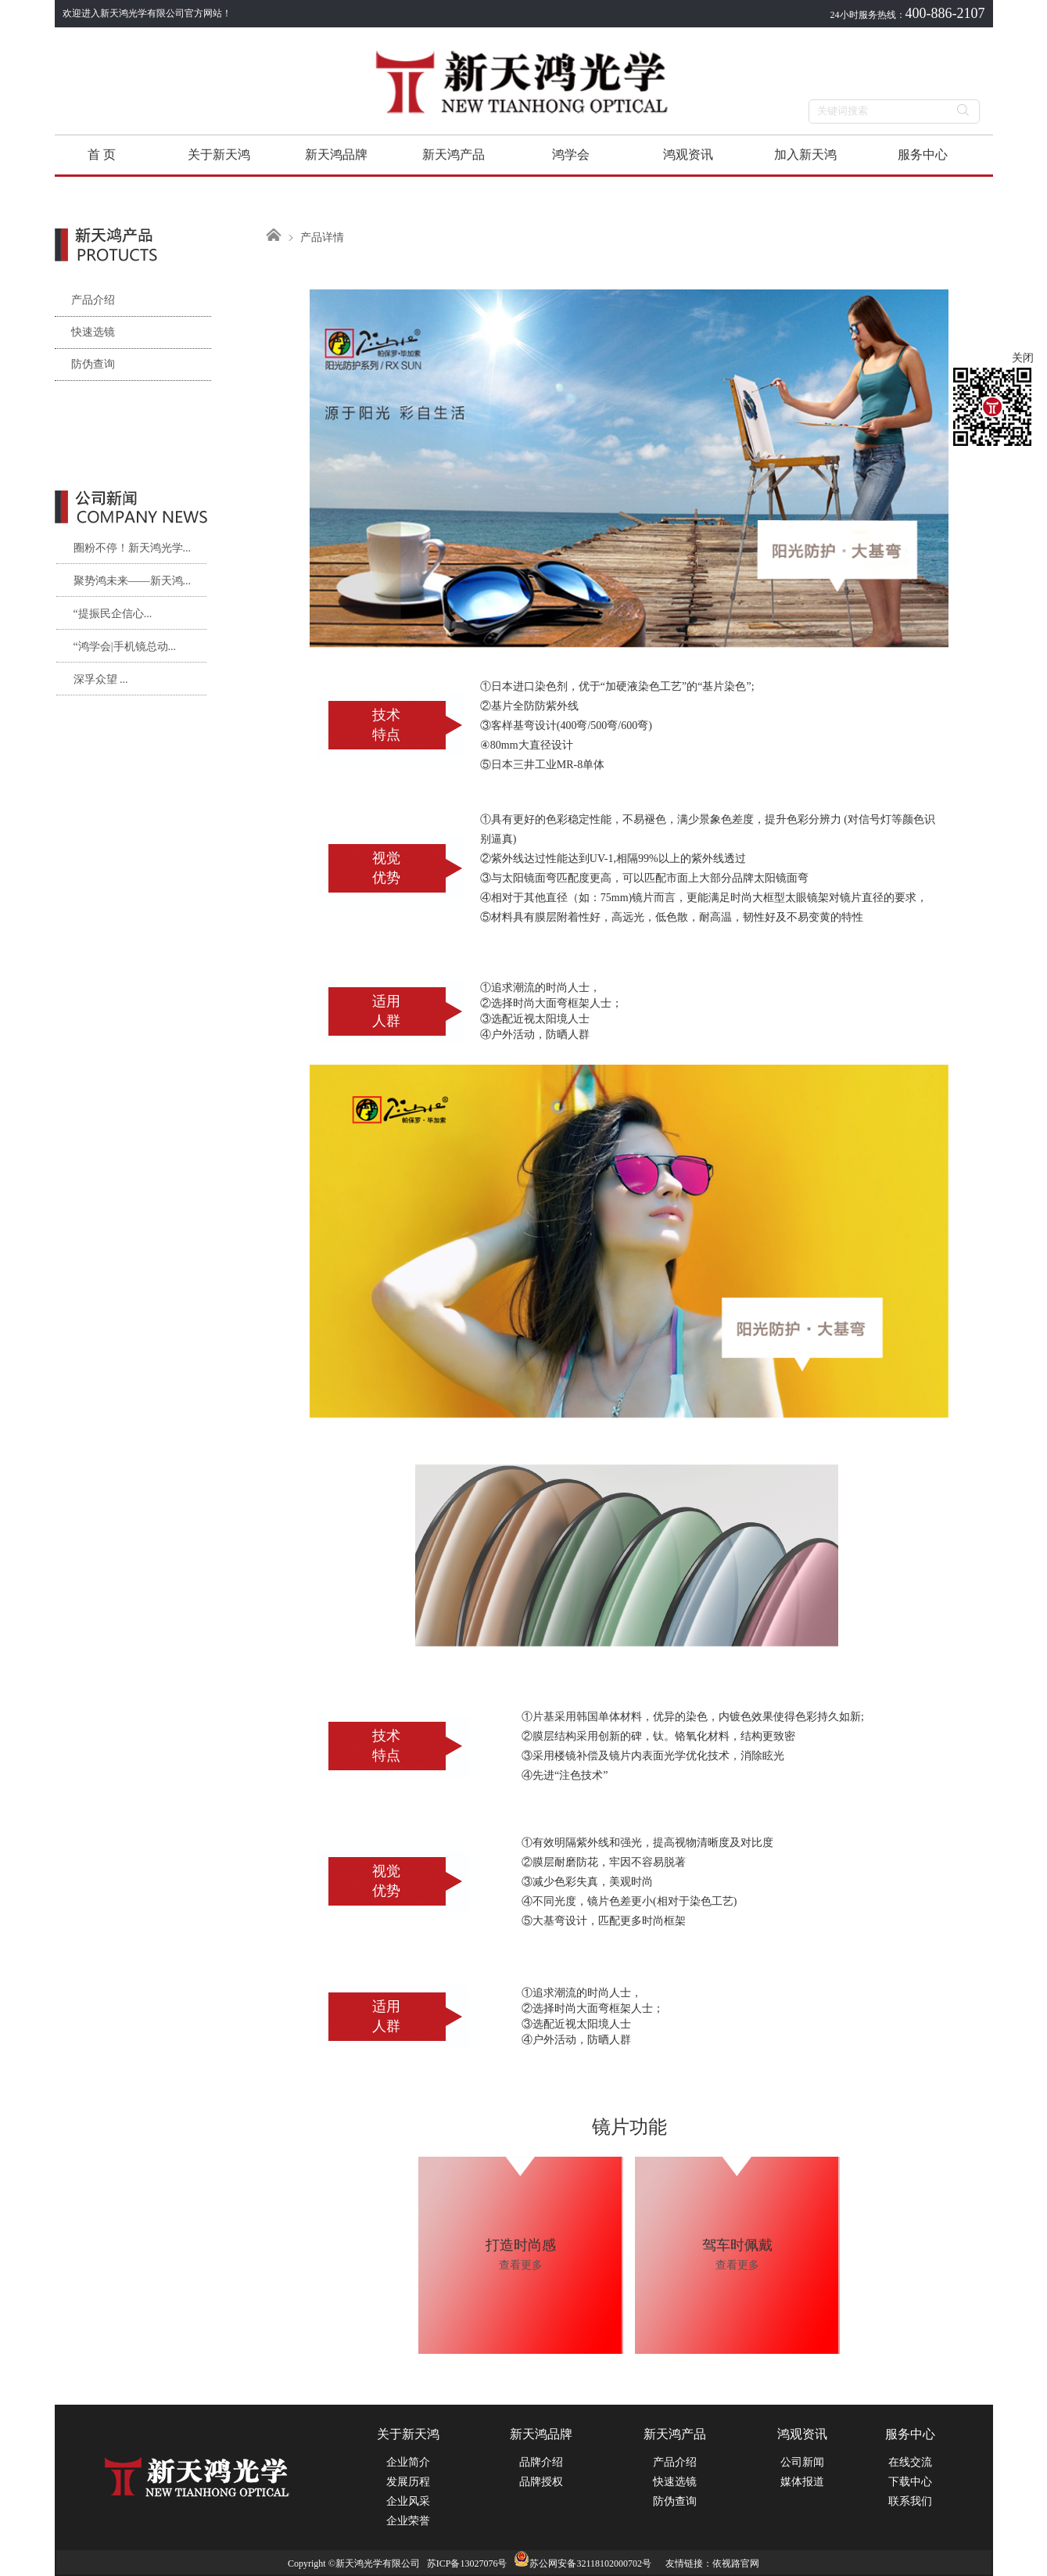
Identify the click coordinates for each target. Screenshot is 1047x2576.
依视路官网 (735, 2563)
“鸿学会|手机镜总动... (125, 646)
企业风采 (408, 2501)
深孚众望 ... (101, 679)
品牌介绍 (541, 2462)
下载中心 (910, 2482)
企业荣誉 (408, 2521)
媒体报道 (802, 2482)
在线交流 (910, 2462)
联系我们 (910, 2501)
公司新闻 (802, 2462)
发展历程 (408, 2482)
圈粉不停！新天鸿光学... (133, 548)
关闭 (1023, 358)
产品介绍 (85, 300)
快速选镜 (85, 332)
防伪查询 (85, 364)
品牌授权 (541, 2482)
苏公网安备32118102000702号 (582, 2563)
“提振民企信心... (113, 614)
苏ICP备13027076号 (467, 2563)
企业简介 (408, 2462)
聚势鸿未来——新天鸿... (133, 581)
